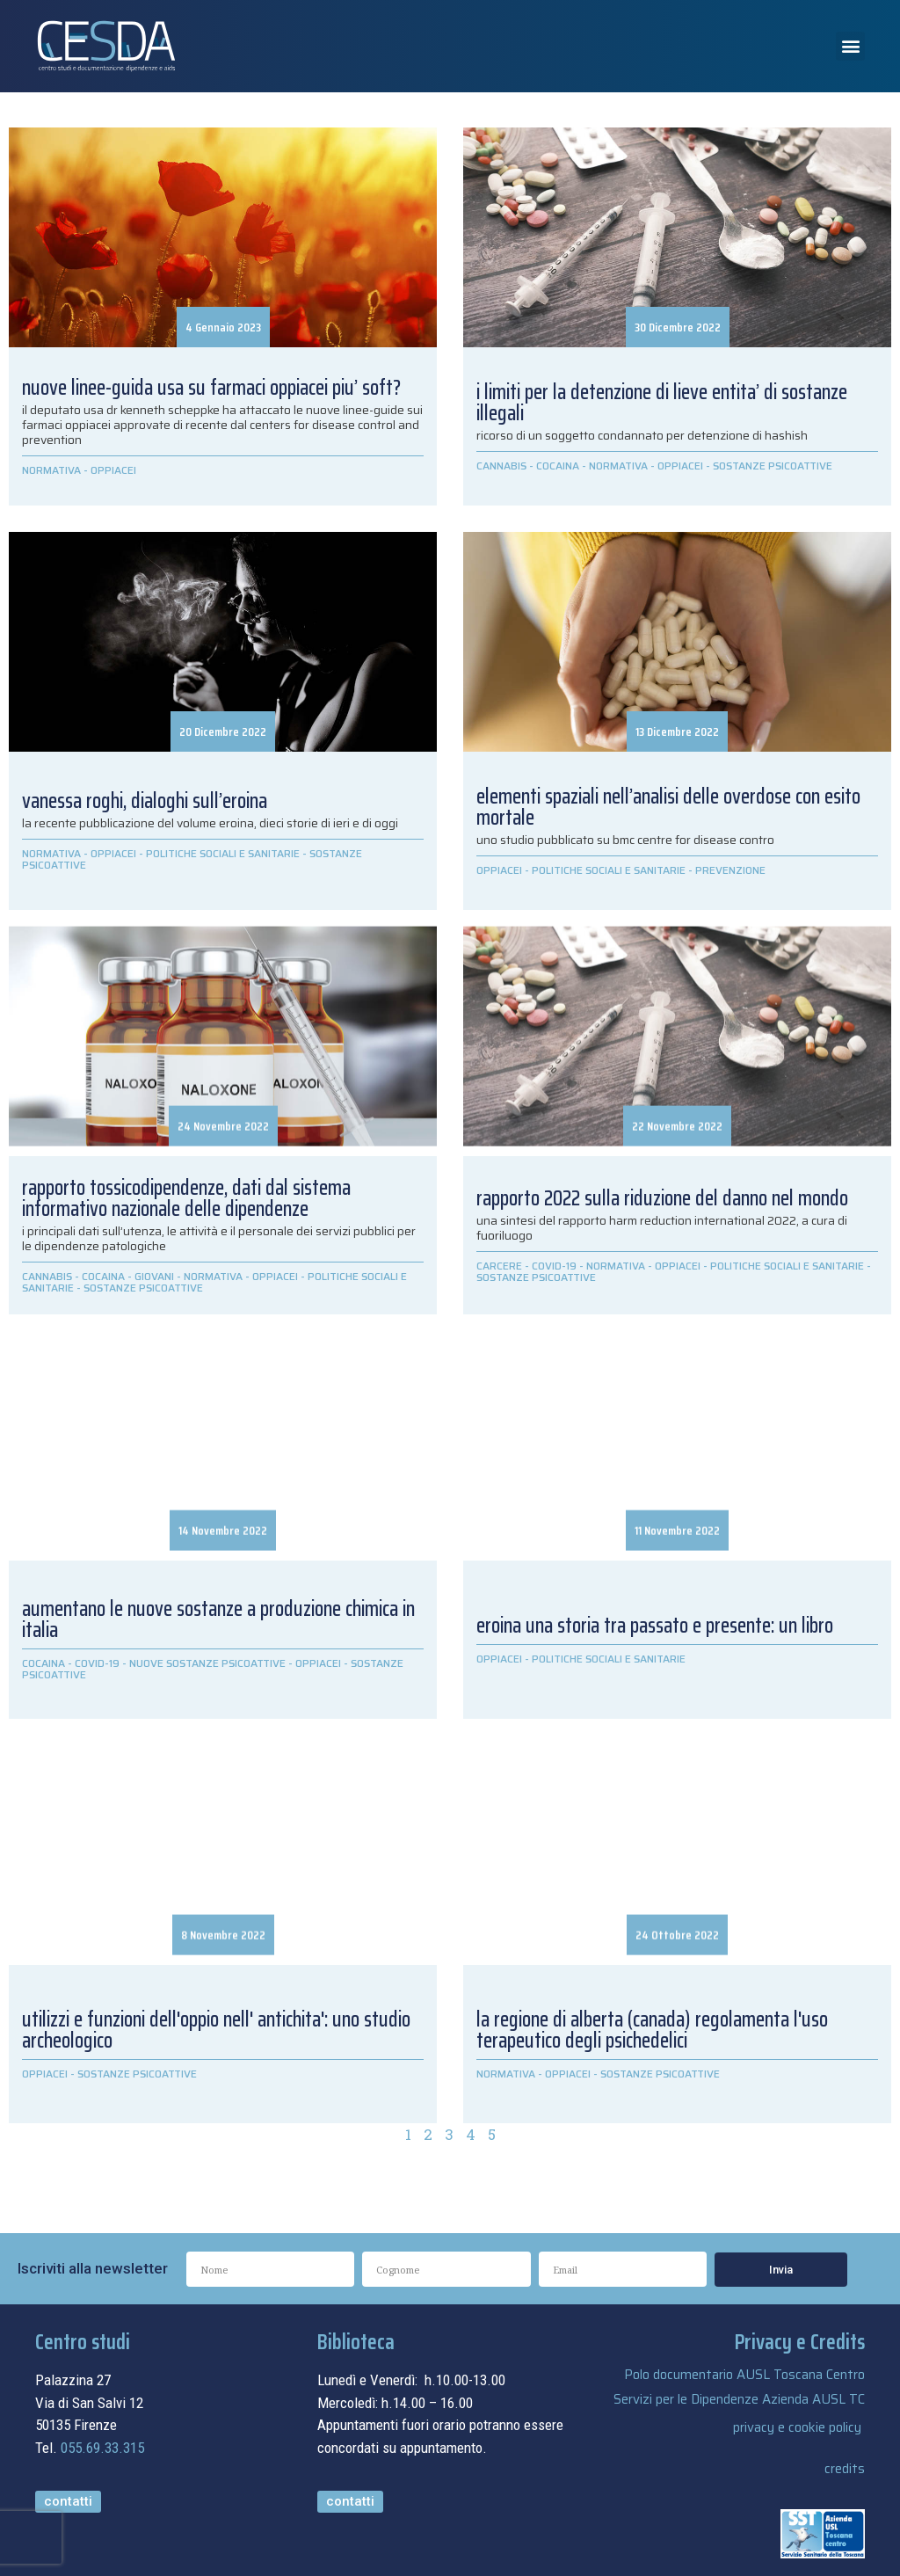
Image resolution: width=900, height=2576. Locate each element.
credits (844, 2468)
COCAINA (557, 465)
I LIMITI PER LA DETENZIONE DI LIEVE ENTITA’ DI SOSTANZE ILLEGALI (661, 402)
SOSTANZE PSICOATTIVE (772, 465)
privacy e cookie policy (797, 2427)
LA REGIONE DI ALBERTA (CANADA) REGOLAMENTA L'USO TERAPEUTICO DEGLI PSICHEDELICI (652, 2030)
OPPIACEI (113, 470)
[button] (850, 46)
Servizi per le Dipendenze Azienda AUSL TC (739, 2399)
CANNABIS (501, 465)
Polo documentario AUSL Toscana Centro (744, 2374)
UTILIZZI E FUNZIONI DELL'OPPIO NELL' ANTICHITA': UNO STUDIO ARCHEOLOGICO (216, 2030)
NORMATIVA (51, 470)
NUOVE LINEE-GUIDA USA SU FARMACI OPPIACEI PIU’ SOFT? (211, 387)
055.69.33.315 (102, 2447)
